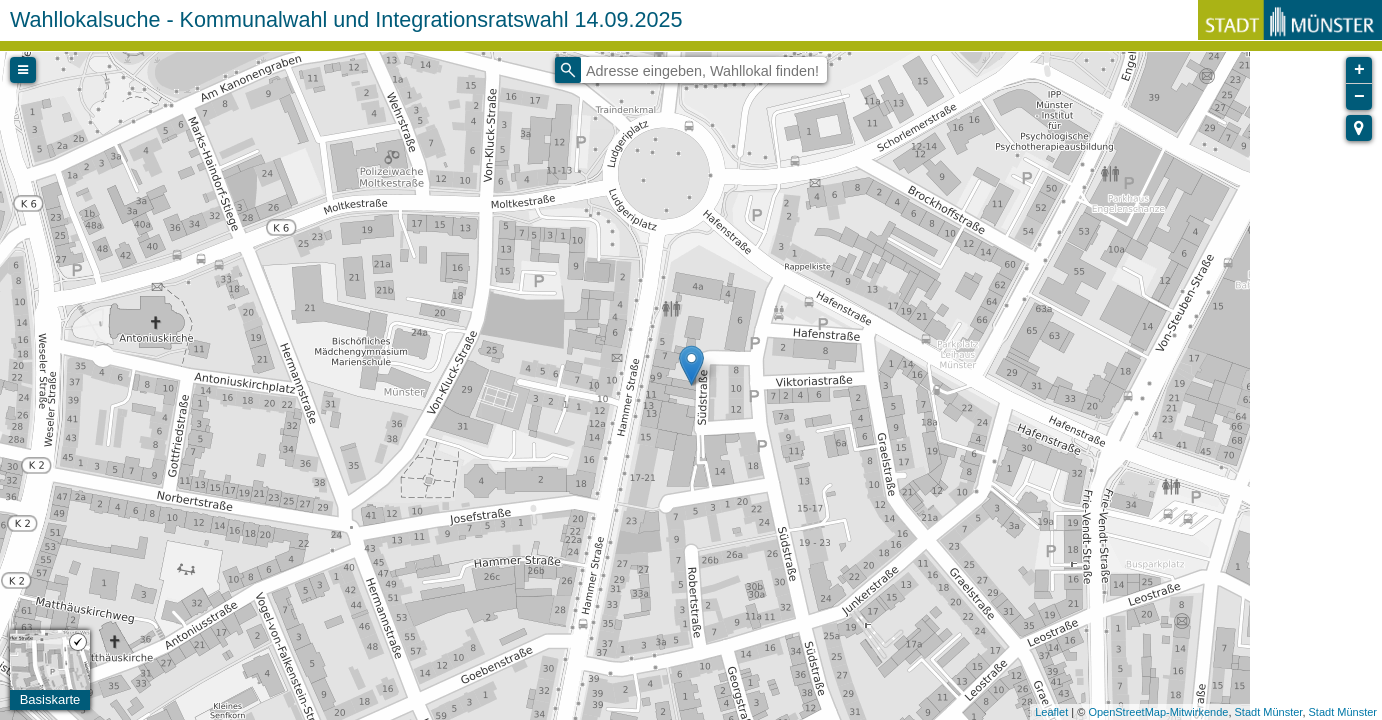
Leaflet (1051, 712)
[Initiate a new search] (568, 70)
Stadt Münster (1269, 712)
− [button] (1359, 97)
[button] (1359, 128)
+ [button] (1359, 70)
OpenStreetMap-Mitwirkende (1158, 712)
